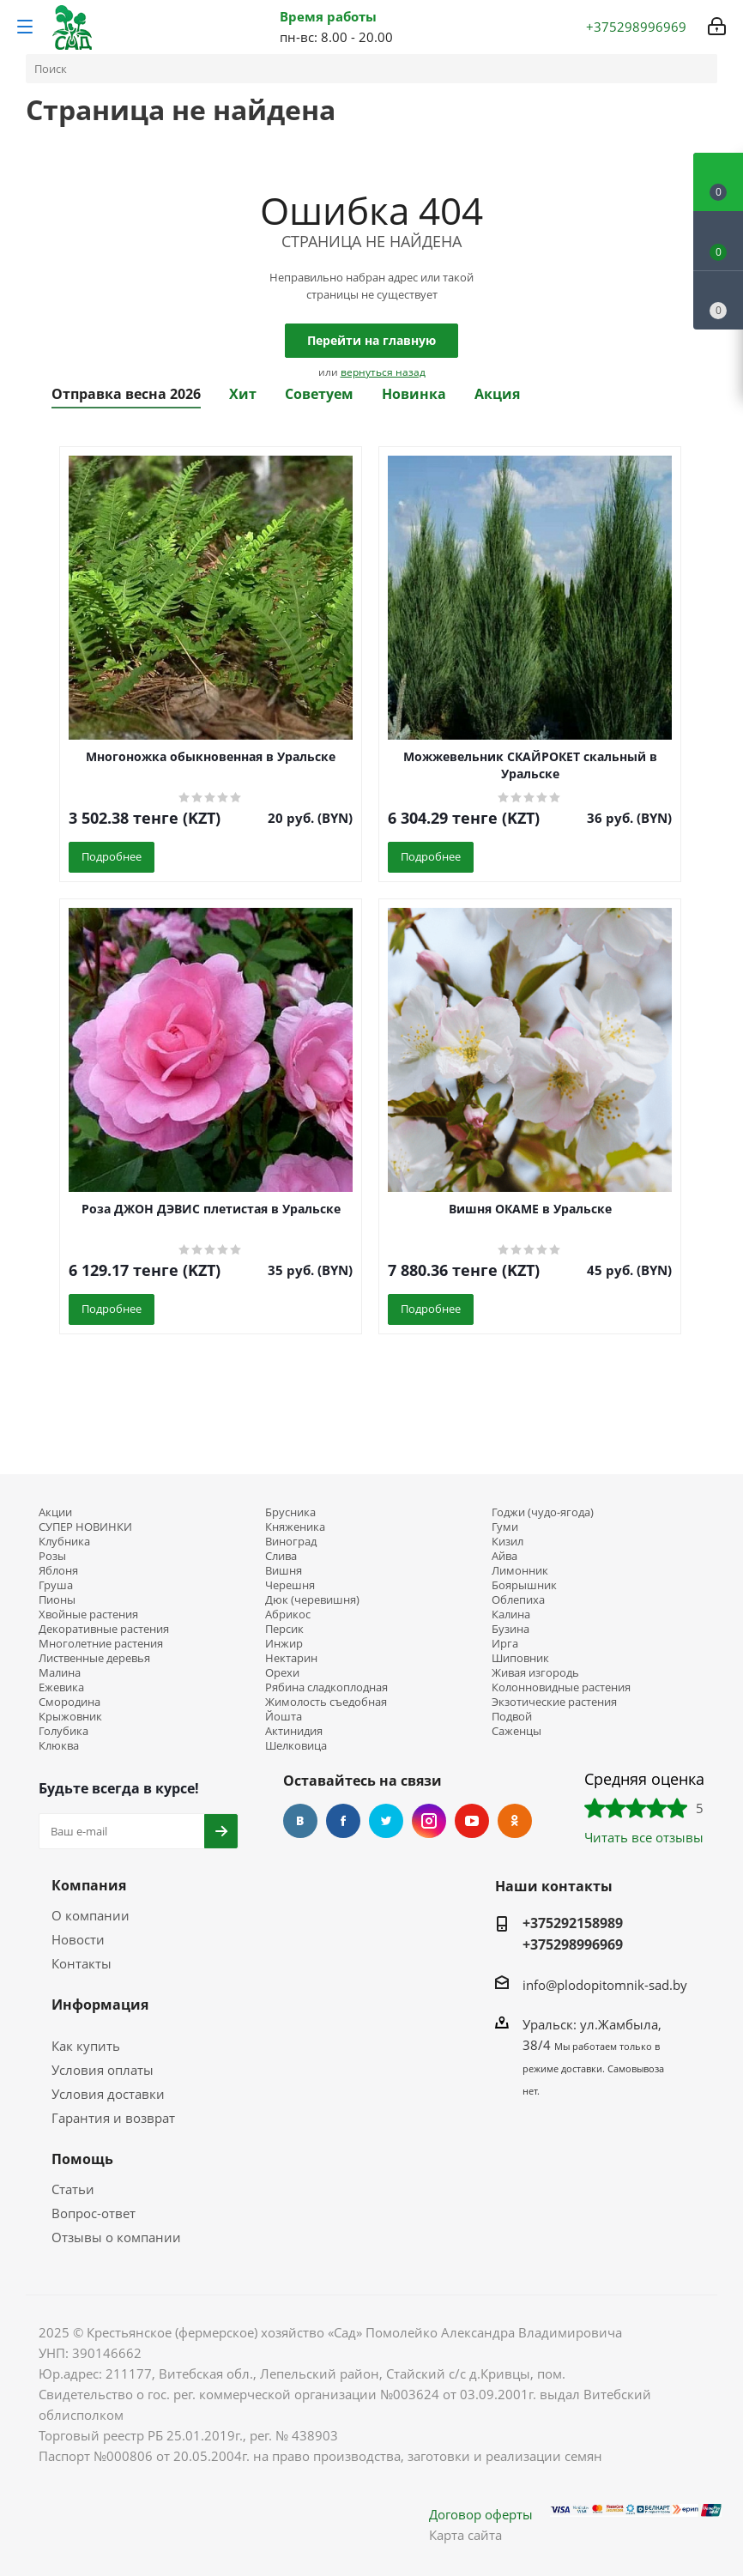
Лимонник (520, 1570)
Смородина (69, 1702)
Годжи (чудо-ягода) (543, 1512)
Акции (55, 1512)
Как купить (85, 2045)
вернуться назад (383, 372)
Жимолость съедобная (326, 1702)
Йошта (283, 1716)
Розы (52, 1556)
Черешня (290, 1585)
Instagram (429, 1821)
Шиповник (520, 1658)
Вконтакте (300, 1821)
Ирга (505, 1643)
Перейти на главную (371, 340)
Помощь (82, 2159)
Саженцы (516, 1731)
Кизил (507, 1541)
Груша (56, 1585)
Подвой (512, 1716)
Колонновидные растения (561, 1687)
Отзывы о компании (116, 2237)
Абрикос (288, 1614)
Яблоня (58, 1570)
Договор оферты (481, 2514)
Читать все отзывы (644, 1837)
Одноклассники (515, 1821)
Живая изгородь (535, 1672)
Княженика (295, 1527)
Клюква (59, 1745)
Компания (88, 1885)
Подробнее (112, 856)
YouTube (472, 1821)
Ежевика (61, 1687)
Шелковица (296, 1745)
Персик (284, 1629)
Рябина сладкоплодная (326, 1687)
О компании (90, 1915)
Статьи (72, 2189)
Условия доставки (108, 2093)
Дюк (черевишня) (312, 1599)
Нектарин (291, 1658)
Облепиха (518, 1599)
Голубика (63, 1731)
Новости (78, 1939)
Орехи (282, 1672)
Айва (504, 1556)
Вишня (283, 1570)
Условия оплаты (102, 2069)
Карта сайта (465, 2534)
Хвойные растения (88, 1614)
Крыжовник (70, 1716)
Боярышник (524, 1585)
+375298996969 (573, 1944)
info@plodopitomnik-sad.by (605, 1984)
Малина (60, 1672)
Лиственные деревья (94, 1658)
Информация (99, 2004)
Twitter (386, 1821)
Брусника (290, 1512)
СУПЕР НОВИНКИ (85, 1527)
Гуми (505, 1527)
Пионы (57, 1599)
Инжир (284, 1643)
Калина (511, 1614)
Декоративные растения (104, 1629)
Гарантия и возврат (113, 2117)
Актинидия (294, 1731)
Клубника (64, 1541)
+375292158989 (573, 1923)
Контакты (81, 1963)
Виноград (291, 1541)
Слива (281, 1556)
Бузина (510, 1629)
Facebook (343, 1821)
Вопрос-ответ (93, 2213)
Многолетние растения (101, 1643)
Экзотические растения (554, 1702)
